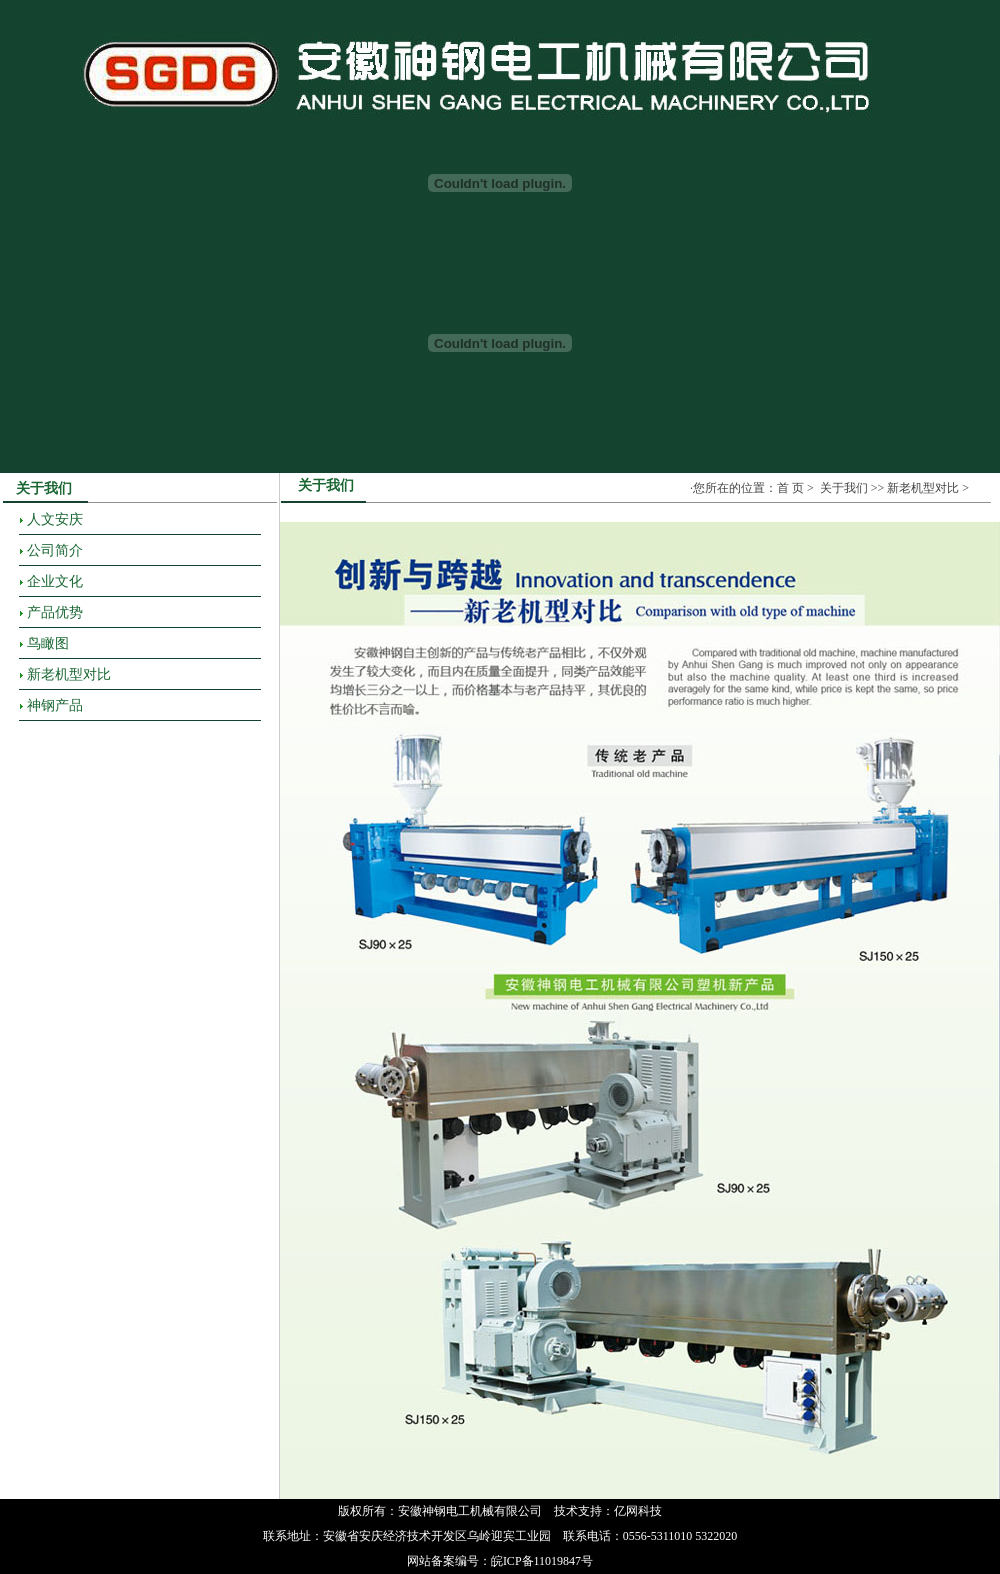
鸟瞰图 (48, 643)
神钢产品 (55, 705)
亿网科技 (638, 1511)
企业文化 (55, 581)
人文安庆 (55, 519)
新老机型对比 (69, 674)
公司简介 (55, 550)
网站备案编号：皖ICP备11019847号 (500, 1561)
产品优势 (55, 612)
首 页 (790, 488)
